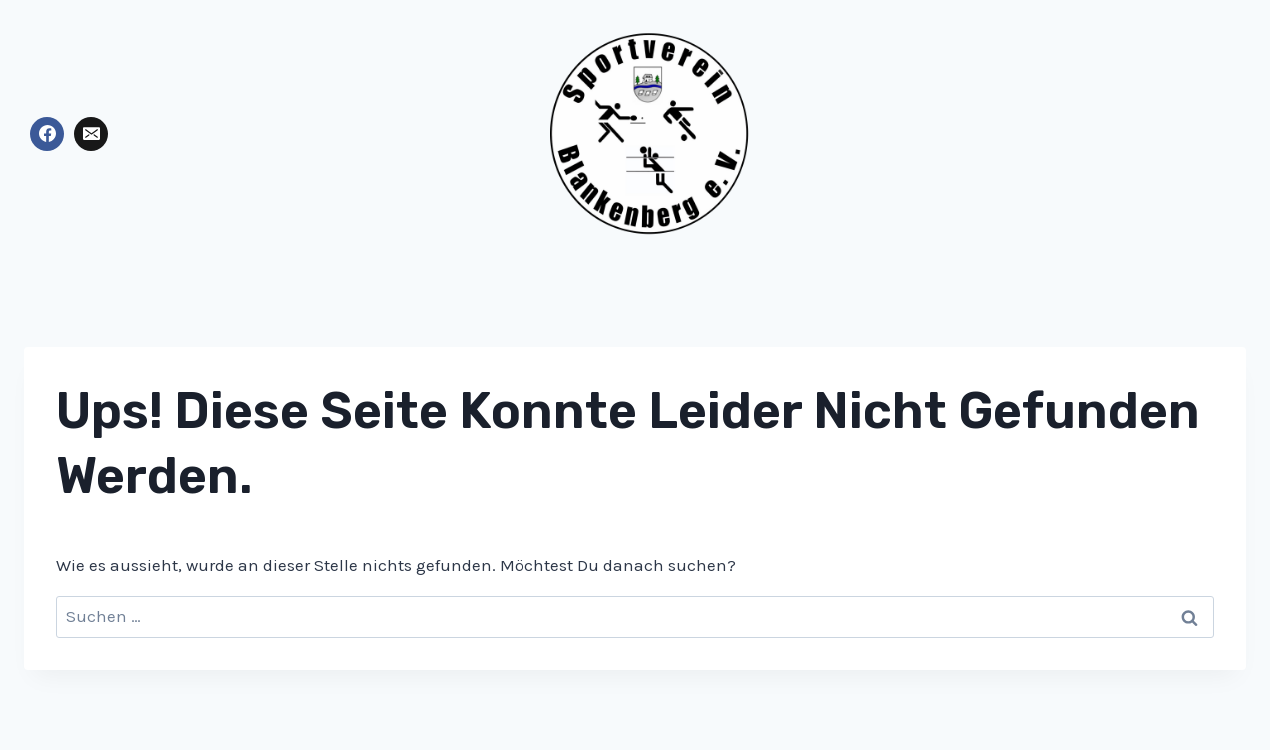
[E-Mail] (91, 134)
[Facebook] (47, 134)
